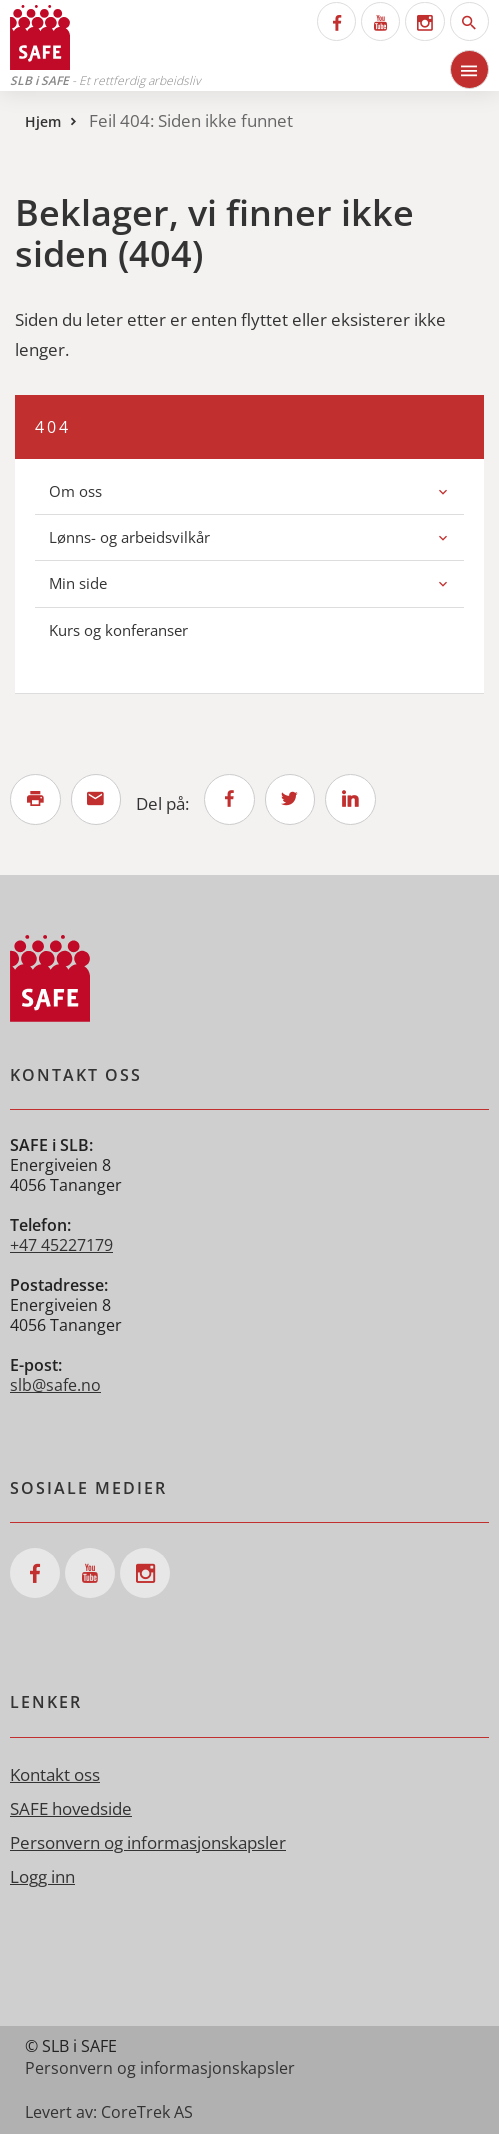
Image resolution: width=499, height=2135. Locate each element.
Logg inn (42, 1877)
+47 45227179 (61, 1247)
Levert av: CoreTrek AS (109, 2113)
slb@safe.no (55, 1387)
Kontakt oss (55, 1775)
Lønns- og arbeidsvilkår (129, 537)
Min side (78, 583)
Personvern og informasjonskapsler (148, 1843)
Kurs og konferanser (118, 630)
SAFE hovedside (71, 1809)
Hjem (43, 121)
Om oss (75, 491)
